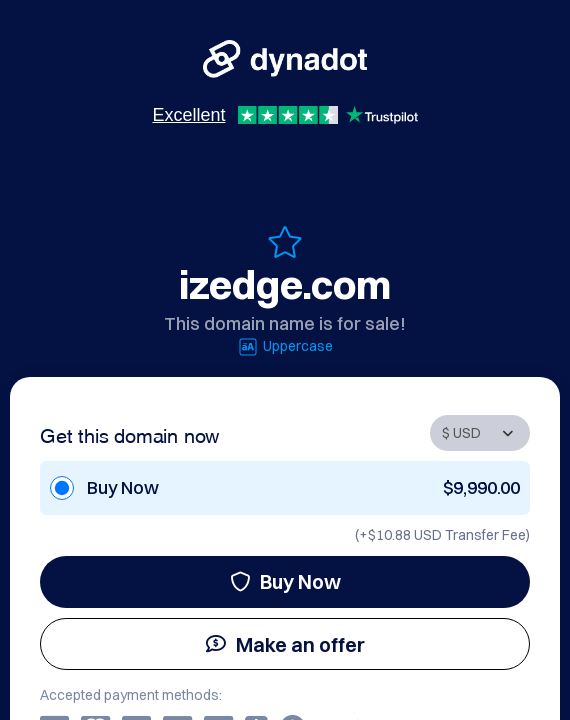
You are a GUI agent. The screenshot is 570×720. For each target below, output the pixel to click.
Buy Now (285, 581)
